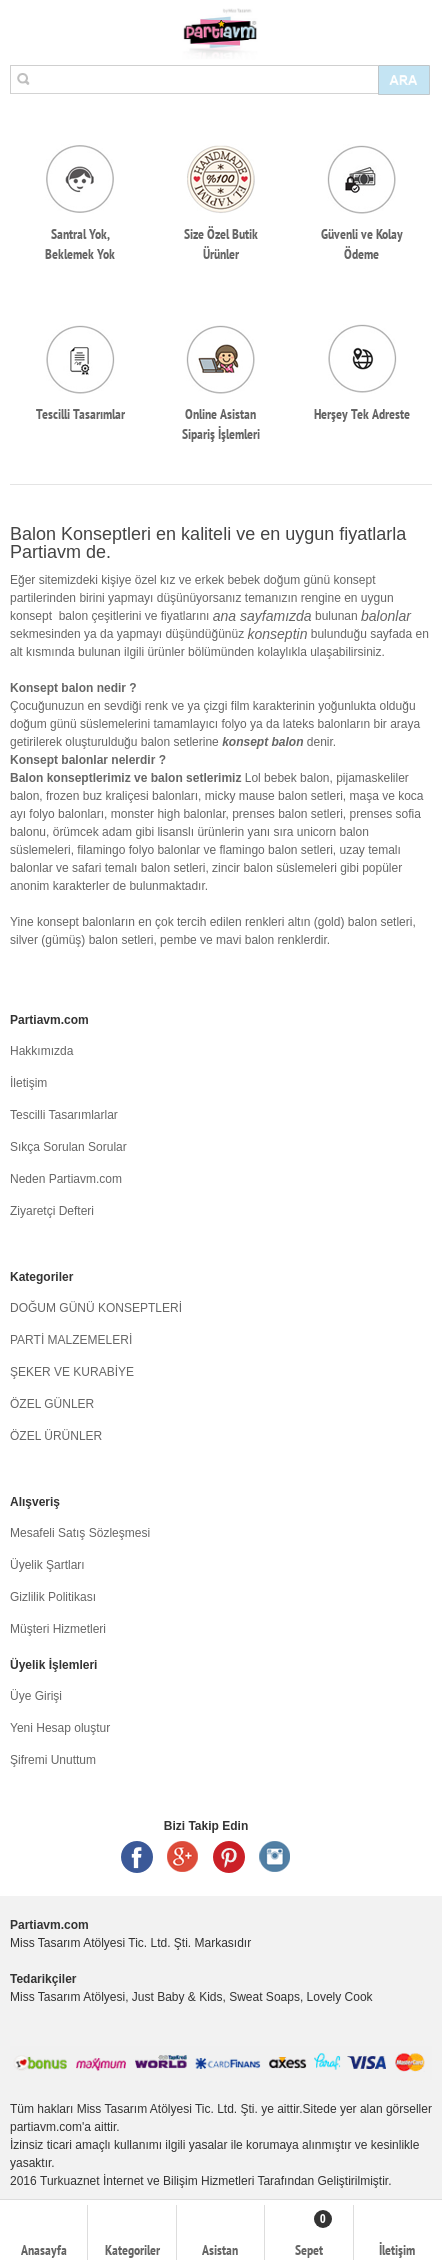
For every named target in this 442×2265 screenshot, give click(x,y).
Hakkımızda (41, 1051)
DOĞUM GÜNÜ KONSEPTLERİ (96, 1308)
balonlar (386, 616)
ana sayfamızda (262, 616)
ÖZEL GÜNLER (52, 1404)
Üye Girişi (36, 1696)
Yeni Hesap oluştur (60, 1728)
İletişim (28, 1083)
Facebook (137, 1857)
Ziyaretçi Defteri (52, 1211)
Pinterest (229, 1857)
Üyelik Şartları (47, 1565)
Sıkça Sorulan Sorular (68, 1147)
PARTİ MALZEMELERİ (71, 1340)
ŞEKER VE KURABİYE (72, 1372)
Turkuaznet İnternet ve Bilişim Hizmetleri (147, 2181)
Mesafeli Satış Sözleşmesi (80, 1533)
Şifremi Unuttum (53, 1760)
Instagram (275, 1857)
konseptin (278, 634)
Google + (183, 1857)
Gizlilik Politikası (53, 1597)
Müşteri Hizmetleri (58, 1629)
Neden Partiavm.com (66, 1179)
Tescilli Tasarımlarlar (64, 1115)
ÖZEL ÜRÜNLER (56, 1436)
